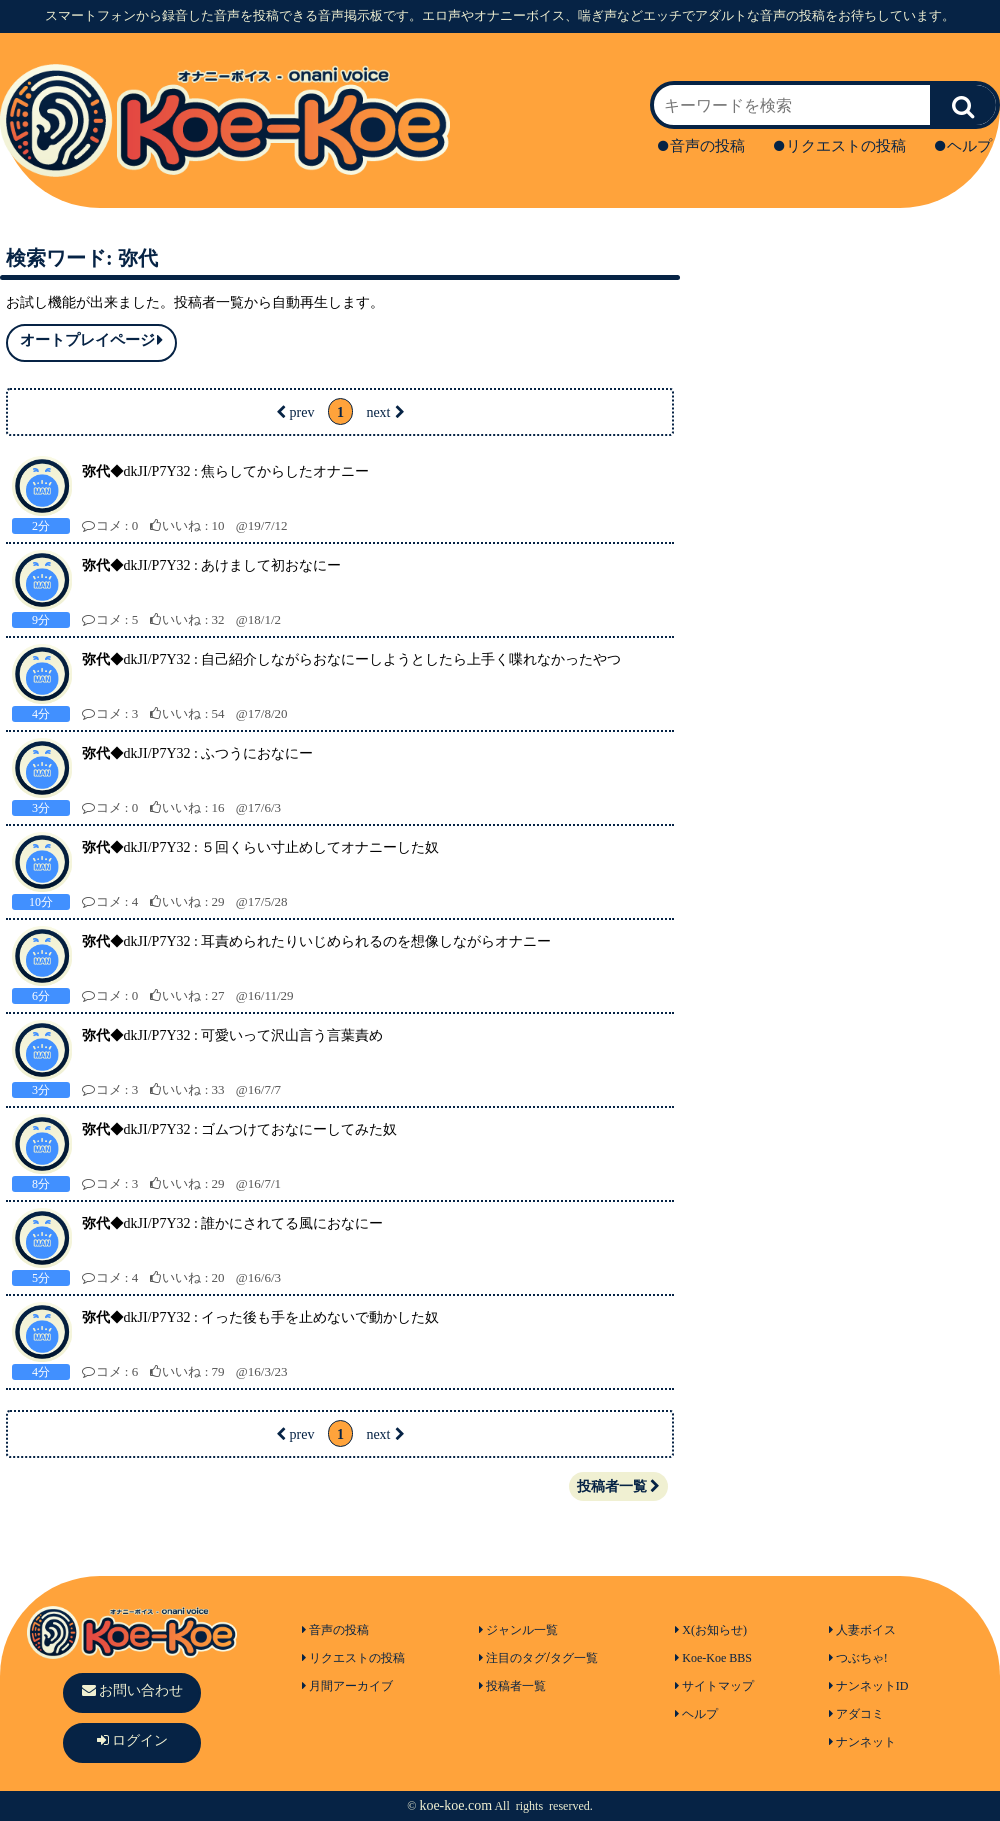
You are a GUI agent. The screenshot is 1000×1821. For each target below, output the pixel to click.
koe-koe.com (455, 1805)
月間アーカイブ (347, 1686)
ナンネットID (869, 1686)
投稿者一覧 (618, 1486)
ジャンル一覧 (518, 1630)
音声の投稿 (701, 146)
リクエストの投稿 (840, 146)
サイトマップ (714, 1686)
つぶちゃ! (858, 1658)
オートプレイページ (91, 340)
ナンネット (862, 1742)
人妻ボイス (862, 1630)
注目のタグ (512, 1658)
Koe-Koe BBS (713, 1658)
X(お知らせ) (711, 1630)
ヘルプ (963, 146)
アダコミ (856, 1714)
